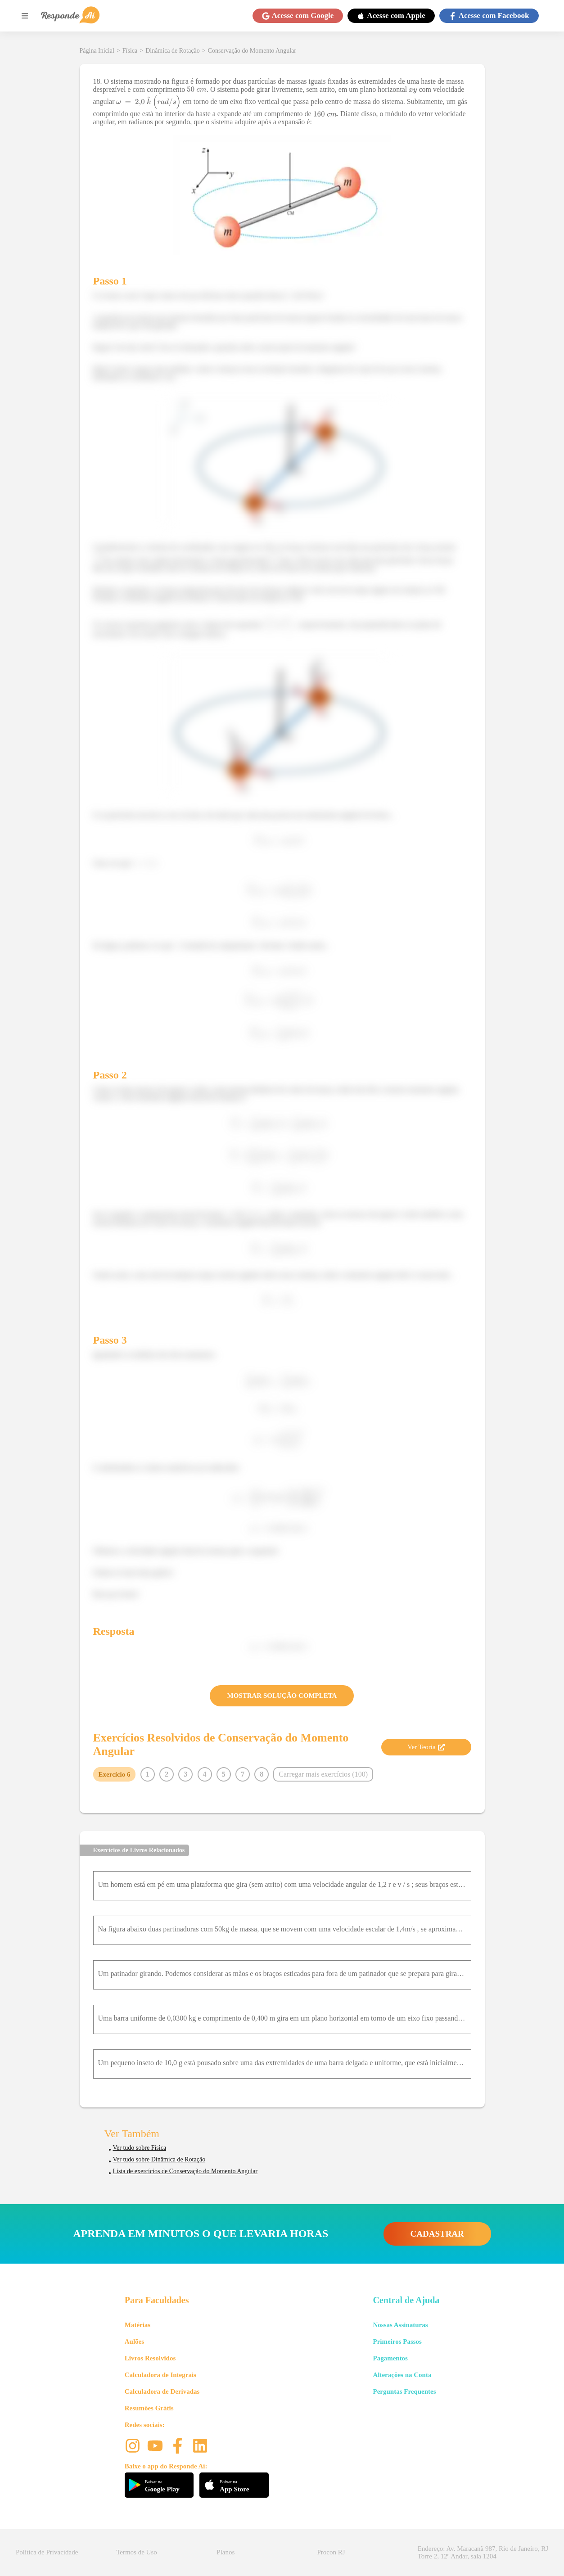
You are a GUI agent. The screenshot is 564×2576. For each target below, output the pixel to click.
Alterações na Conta (402, 2374)
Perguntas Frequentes (404, 2391)
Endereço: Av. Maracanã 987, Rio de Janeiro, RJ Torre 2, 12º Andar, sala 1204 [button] (483, 2552)
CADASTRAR (437, 2233)
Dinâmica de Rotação (172, 50)
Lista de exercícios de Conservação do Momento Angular (185, 2171)
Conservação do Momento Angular (252, 50)
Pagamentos (390, 2358)
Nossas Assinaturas (400, 2324)
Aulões (134, 2341)
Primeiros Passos (397, 2341)
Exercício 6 (115, 1774)
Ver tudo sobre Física (140, 2147)
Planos (226, 2552)
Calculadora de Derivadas (162, 2391)
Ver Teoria (425, 1746)
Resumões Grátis (149, 2408)
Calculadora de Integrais (160, 2374)
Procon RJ (331, 2552)
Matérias (137, 2324)
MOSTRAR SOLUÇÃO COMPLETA (282, 1695)
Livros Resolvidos (150, 2358)
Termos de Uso (136, 2552)
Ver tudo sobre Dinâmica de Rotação (159, 2159)
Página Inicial (97, 50)
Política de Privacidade (47, 2552)
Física (129, 50)
